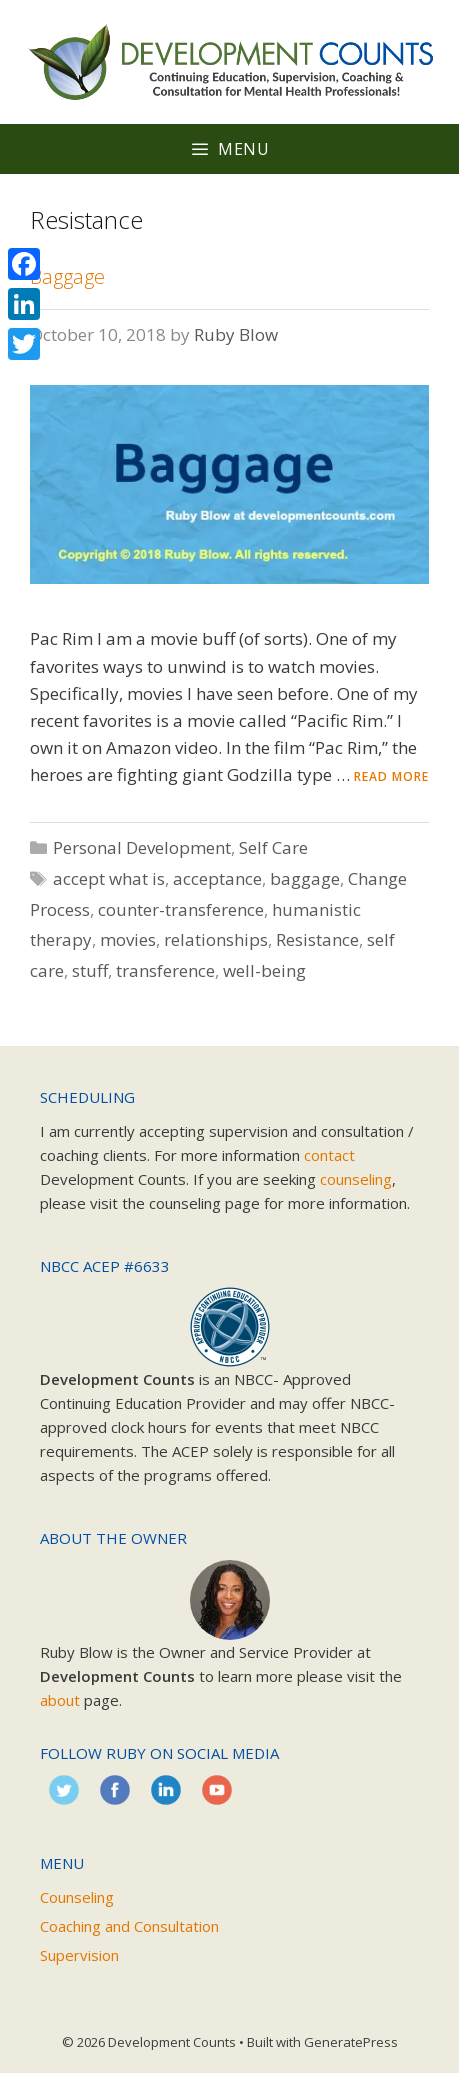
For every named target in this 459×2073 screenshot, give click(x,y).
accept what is (109, 878)
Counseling (77, 1897)
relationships (216, 939)
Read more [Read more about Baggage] (391, 776)
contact (329, 1155)
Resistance (317, 939)
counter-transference (181, 909)
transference (165, 970)
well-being (264, 970)
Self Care (273, 847)
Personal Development (142, 847)
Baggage (67, 276)
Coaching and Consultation (129, 1926)
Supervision (79, 1955)
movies (128, 939)
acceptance (217, 878)
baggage (305, 878)
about (60, 1700)
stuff (90, 970)
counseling (356, 1179)
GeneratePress (351, 2042)
